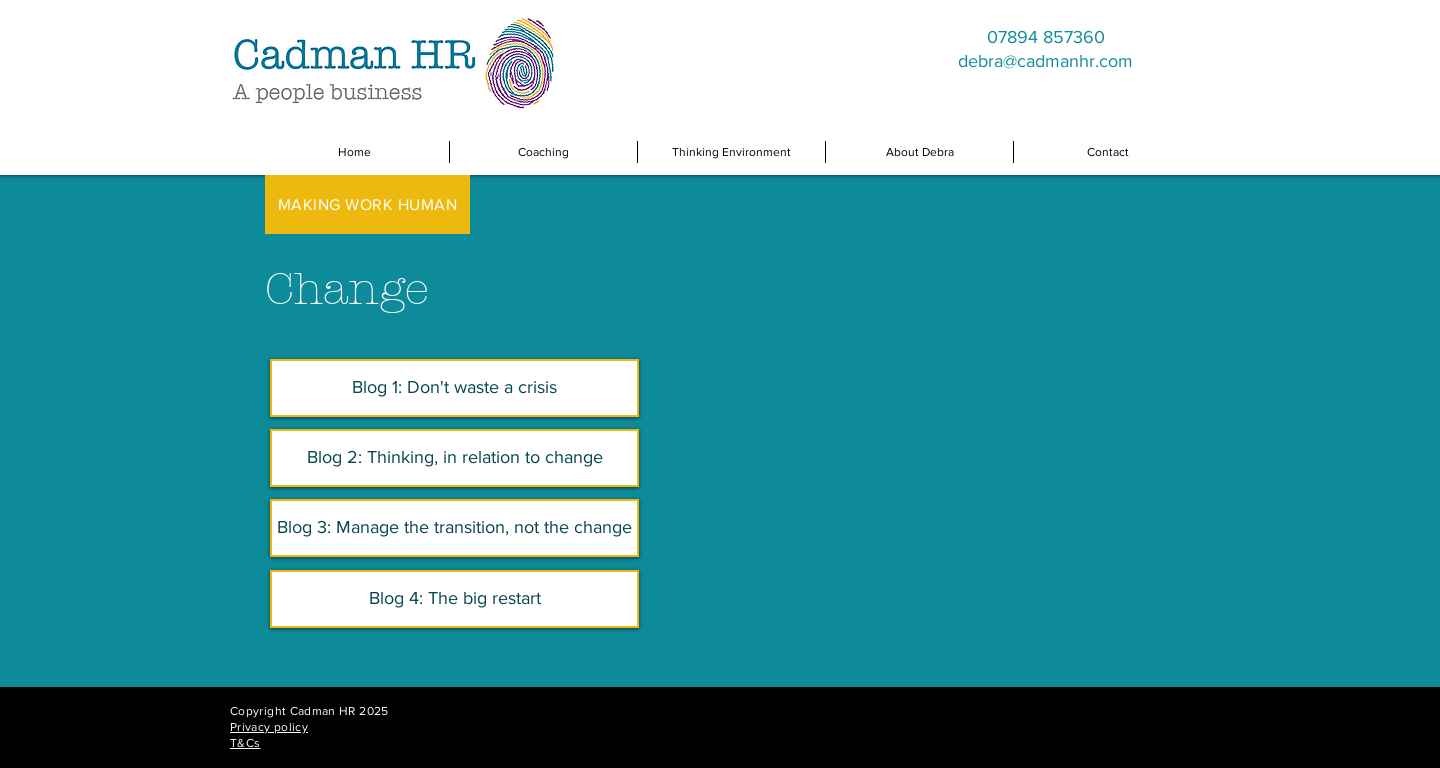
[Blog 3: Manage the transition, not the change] (454, 528)
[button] (543, 152)
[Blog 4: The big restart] (454, 599)
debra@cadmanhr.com (1045, 61)
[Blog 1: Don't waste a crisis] (454, 388)
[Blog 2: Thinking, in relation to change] (454, 458)
